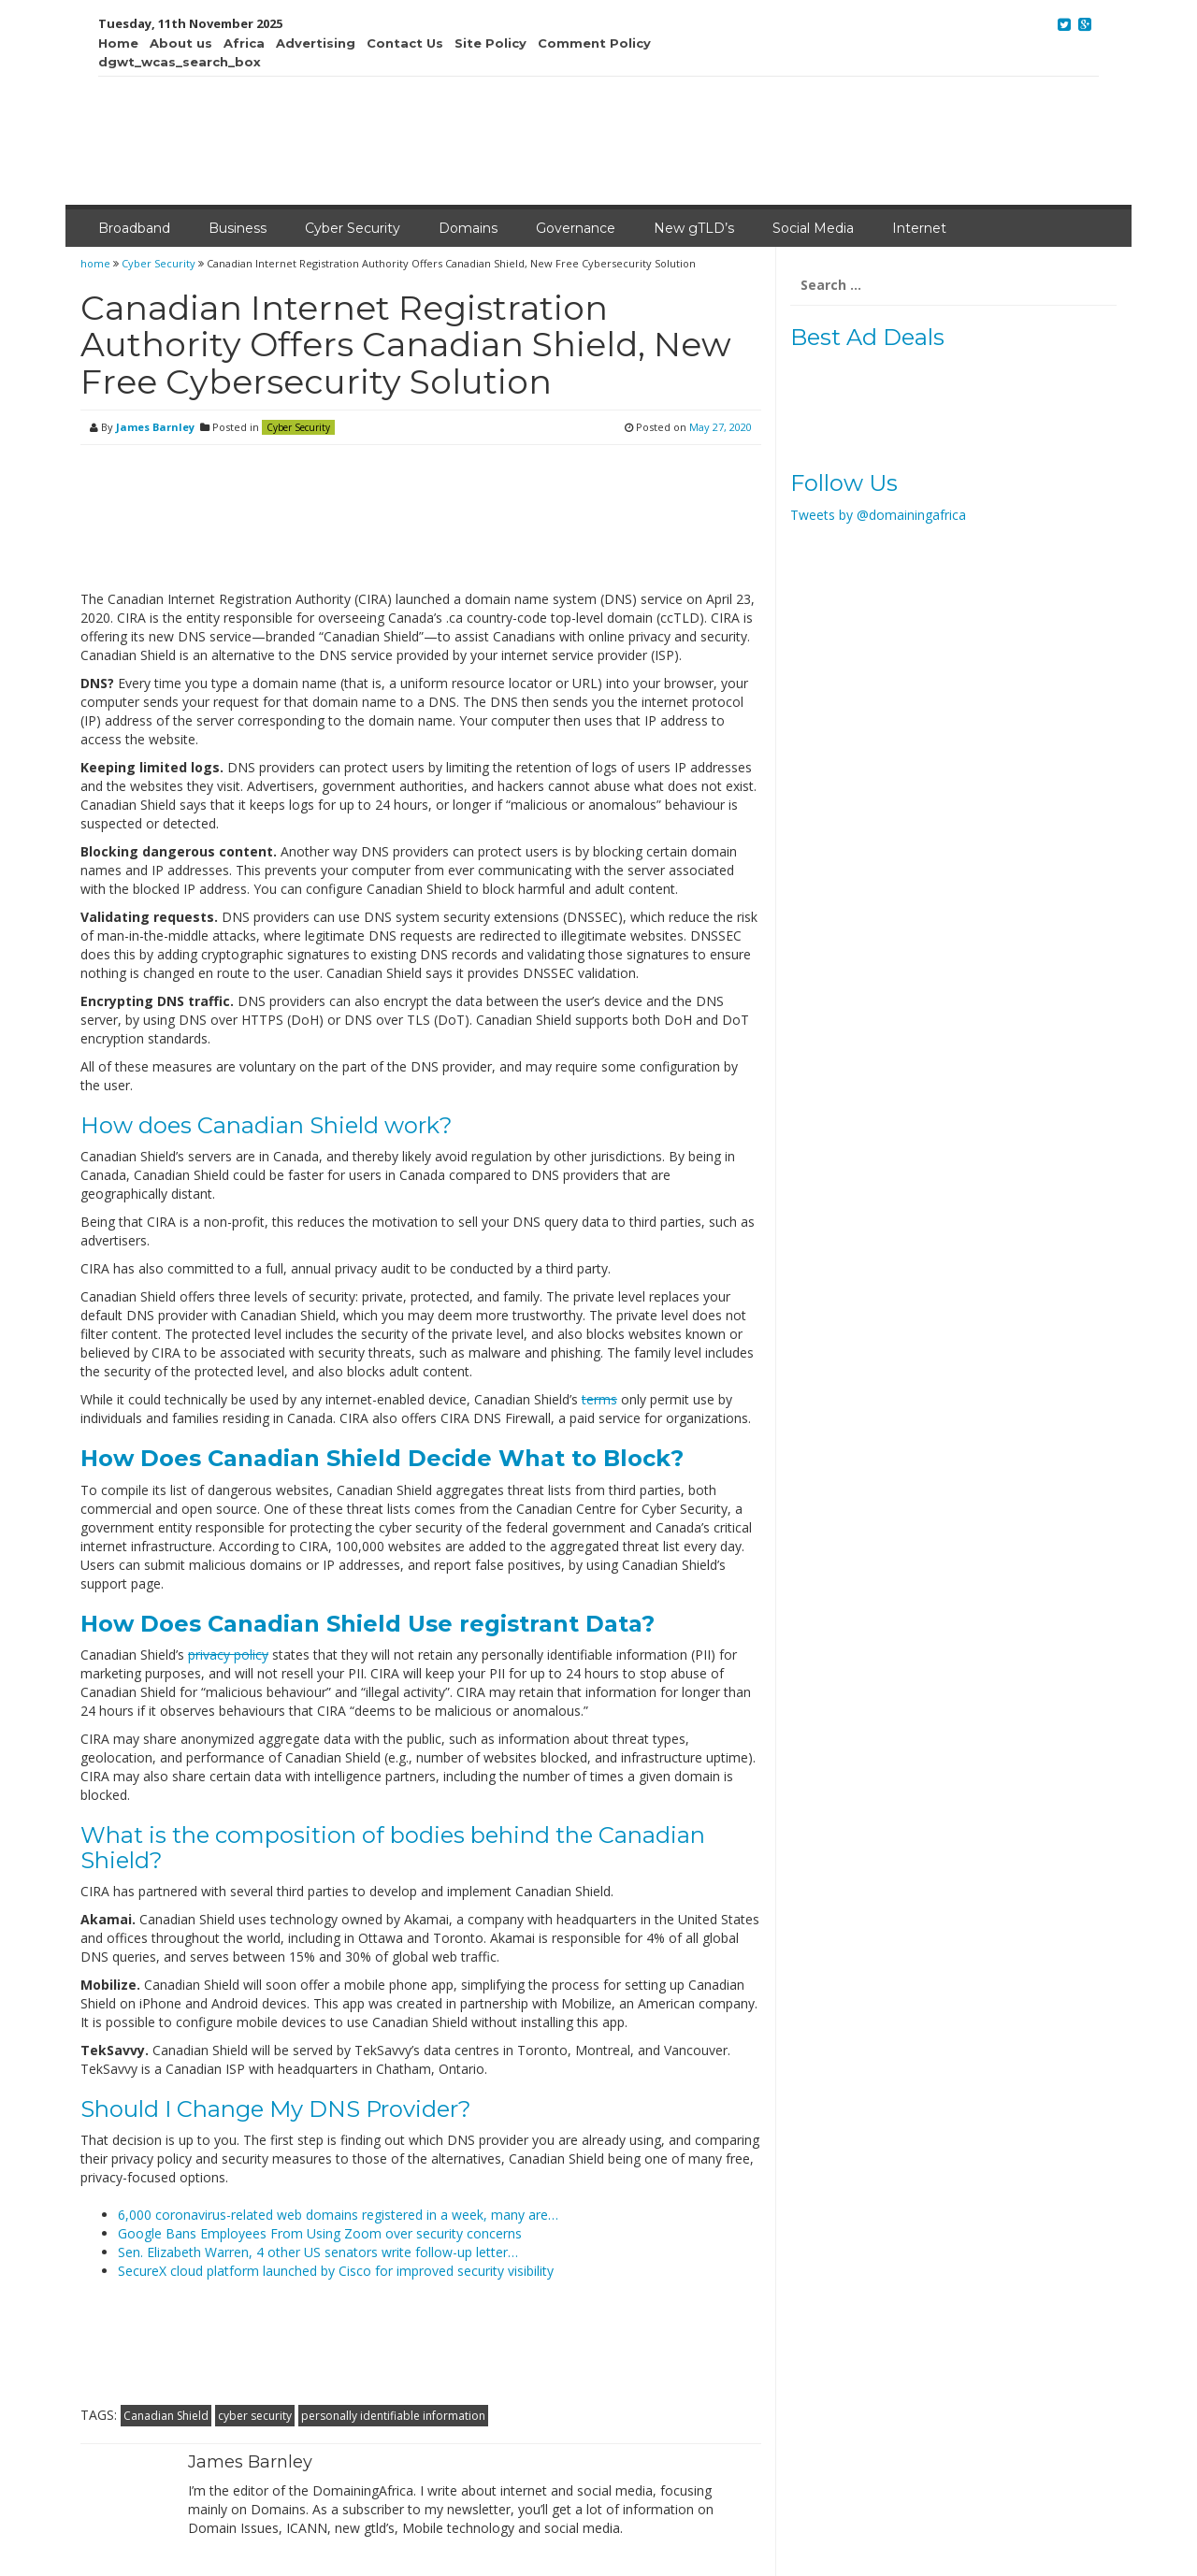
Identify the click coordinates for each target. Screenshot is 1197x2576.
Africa (244, 43)
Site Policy (490, 43)
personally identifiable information (393, 2416)
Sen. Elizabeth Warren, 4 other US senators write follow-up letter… (318, 2252)
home (96, 263)
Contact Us (405, 43)
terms (599, 1399)
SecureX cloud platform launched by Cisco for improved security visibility (336, 2271)
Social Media (813, 228)
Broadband (134, 228)
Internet (919, 228)
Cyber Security (352, 228)
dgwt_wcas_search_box (179, 61)
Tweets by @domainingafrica (878, 515)
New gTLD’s (694, 228)
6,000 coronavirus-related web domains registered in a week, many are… (338, 2214)
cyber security (255, 2416)
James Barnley (155, 427)
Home (118, 43)
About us (181, 43)
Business (238, 228)
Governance (575, 228)
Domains (468, 228)
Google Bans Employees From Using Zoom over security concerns (320, 2233)
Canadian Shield (166, 2416)
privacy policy (228, 1654)
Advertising (315, 43)
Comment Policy (594, 43)
